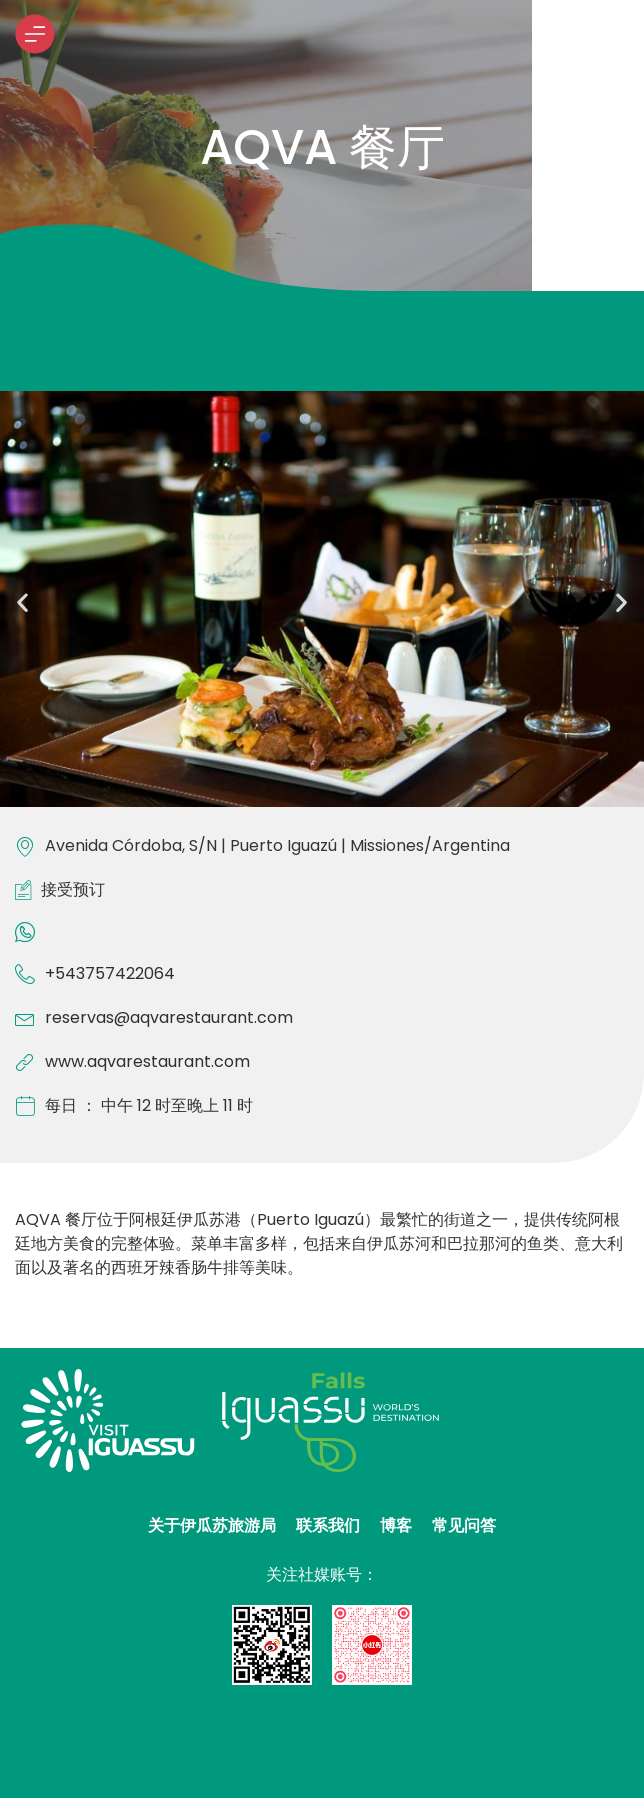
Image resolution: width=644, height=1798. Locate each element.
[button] (22, 602)
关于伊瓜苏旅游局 (212, 1525)
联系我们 (328, 1525)
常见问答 (464, 1525)
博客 (396, 1525)
